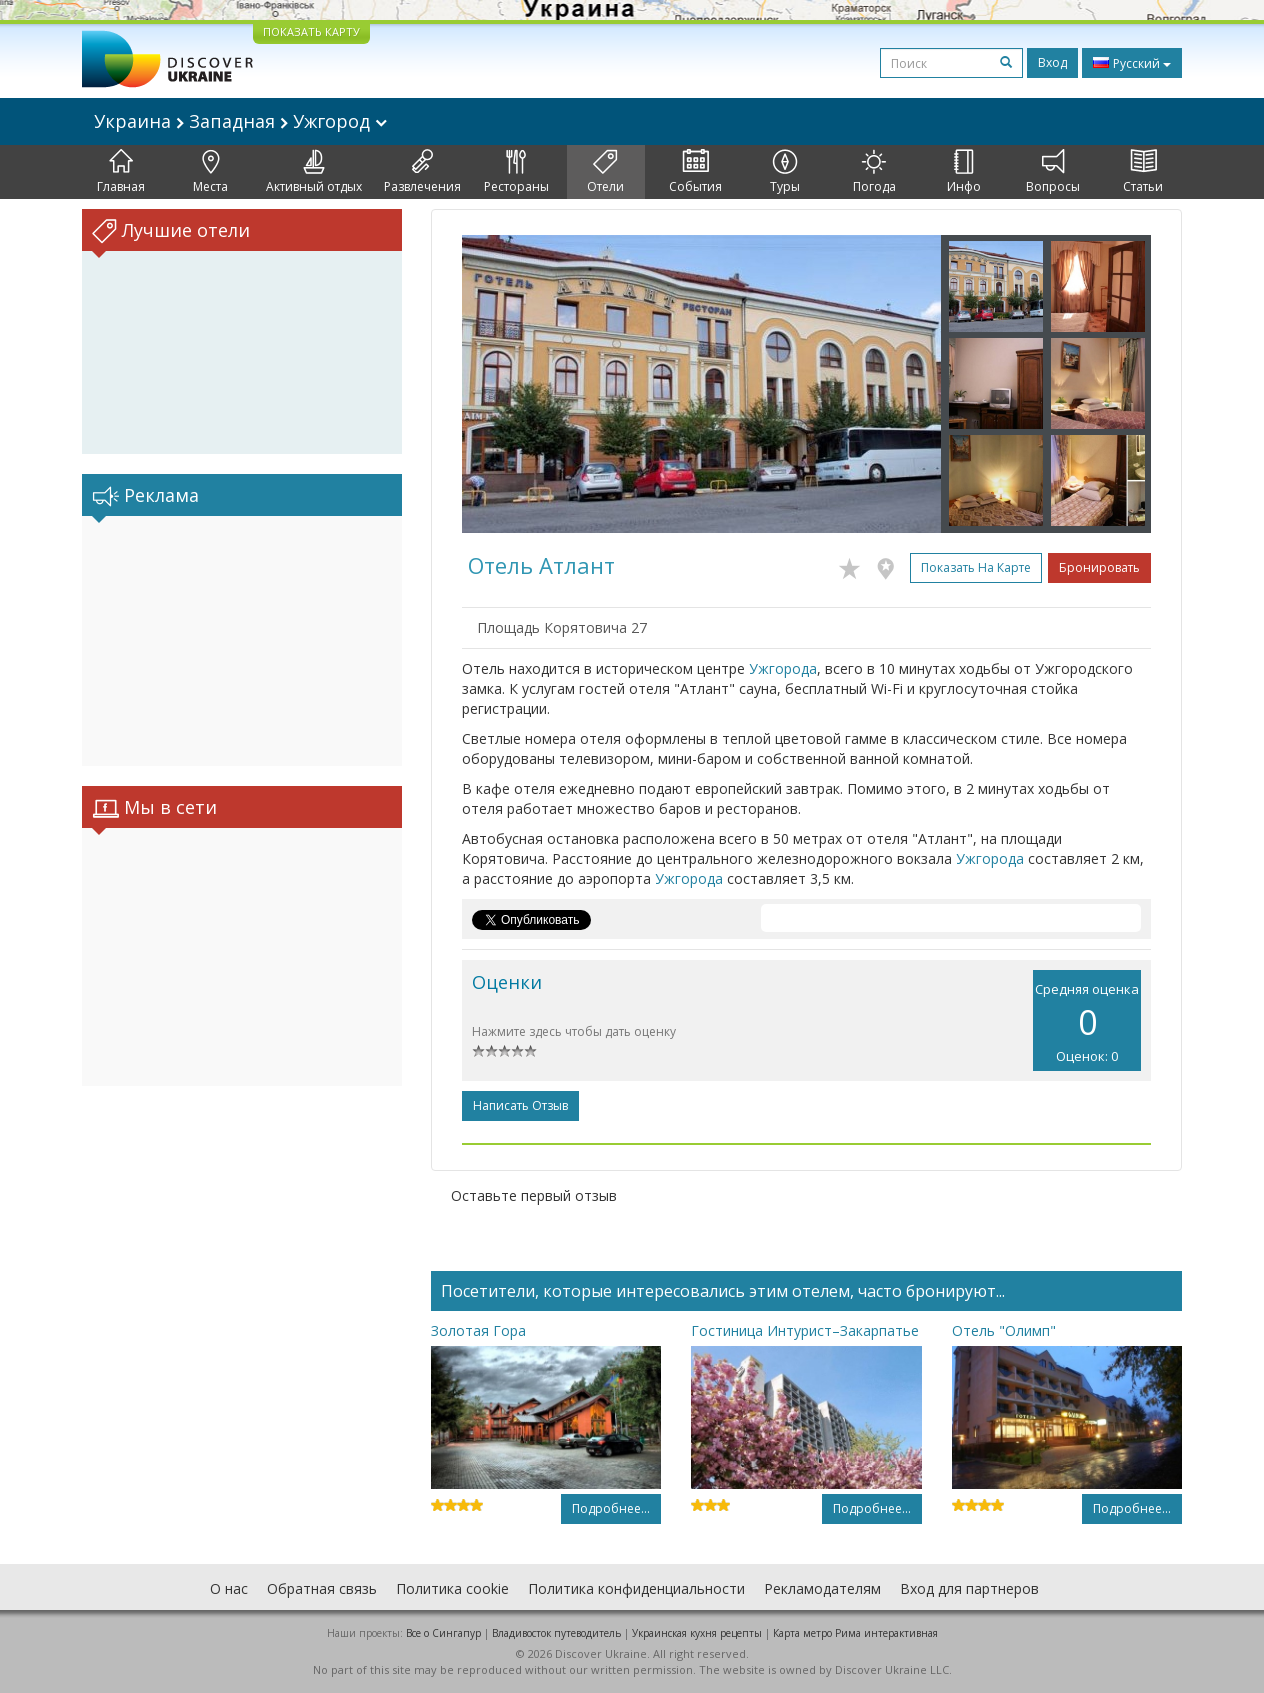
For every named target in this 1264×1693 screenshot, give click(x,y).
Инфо (964, 172)
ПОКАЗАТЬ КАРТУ (311, 31)
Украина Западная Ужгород (240, 121)
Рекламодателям (822, 1588)
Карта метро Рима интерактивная (855, 1633)
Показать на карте (976, 567)
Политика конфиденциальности (636, 1588)
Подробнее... (611, 1508)
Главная (121, 172)
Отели (605, 172)
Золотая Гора (478, 1330)
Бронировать (1099, 567)
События (695, 172)
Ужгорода (783, 668)
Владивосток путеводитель (556, 1633)
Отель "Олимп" (1004, 1330)
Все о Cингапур (443, 1633)
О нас (229, 1588)
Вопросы (1053, 172)
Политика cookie (452, 1588)
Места (210, 172)
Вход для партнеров (969, 1588)
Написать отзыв (520, 1105)
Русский (1132, 63)
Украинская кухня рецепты (697, 1633)
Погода (874, 172)
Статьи (1143, 172)
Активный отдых (314, 172)
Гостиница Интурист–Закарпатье (805, 1330)
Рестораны (516, 172)
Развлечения (422, 172)
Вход (1052, 62)
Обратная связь (322, 1588)
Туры (785, 172)
